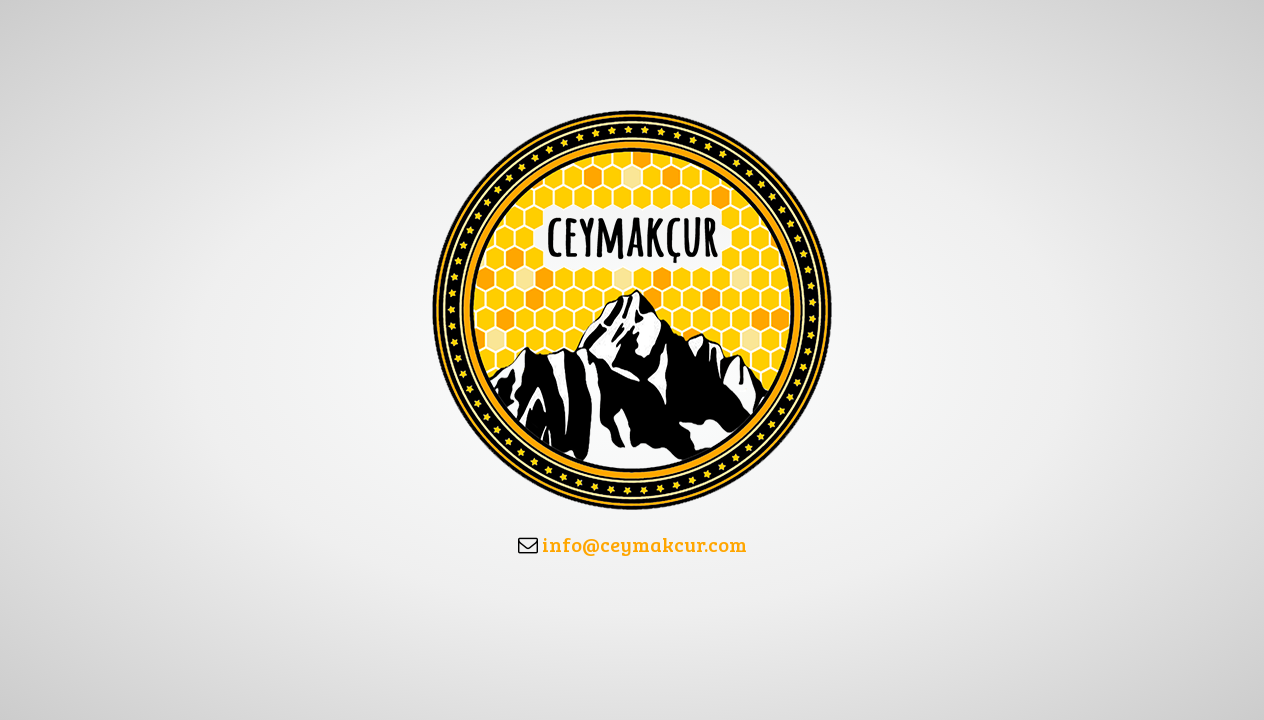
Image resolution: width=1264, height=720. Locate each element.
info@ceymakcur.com (644, 544)
